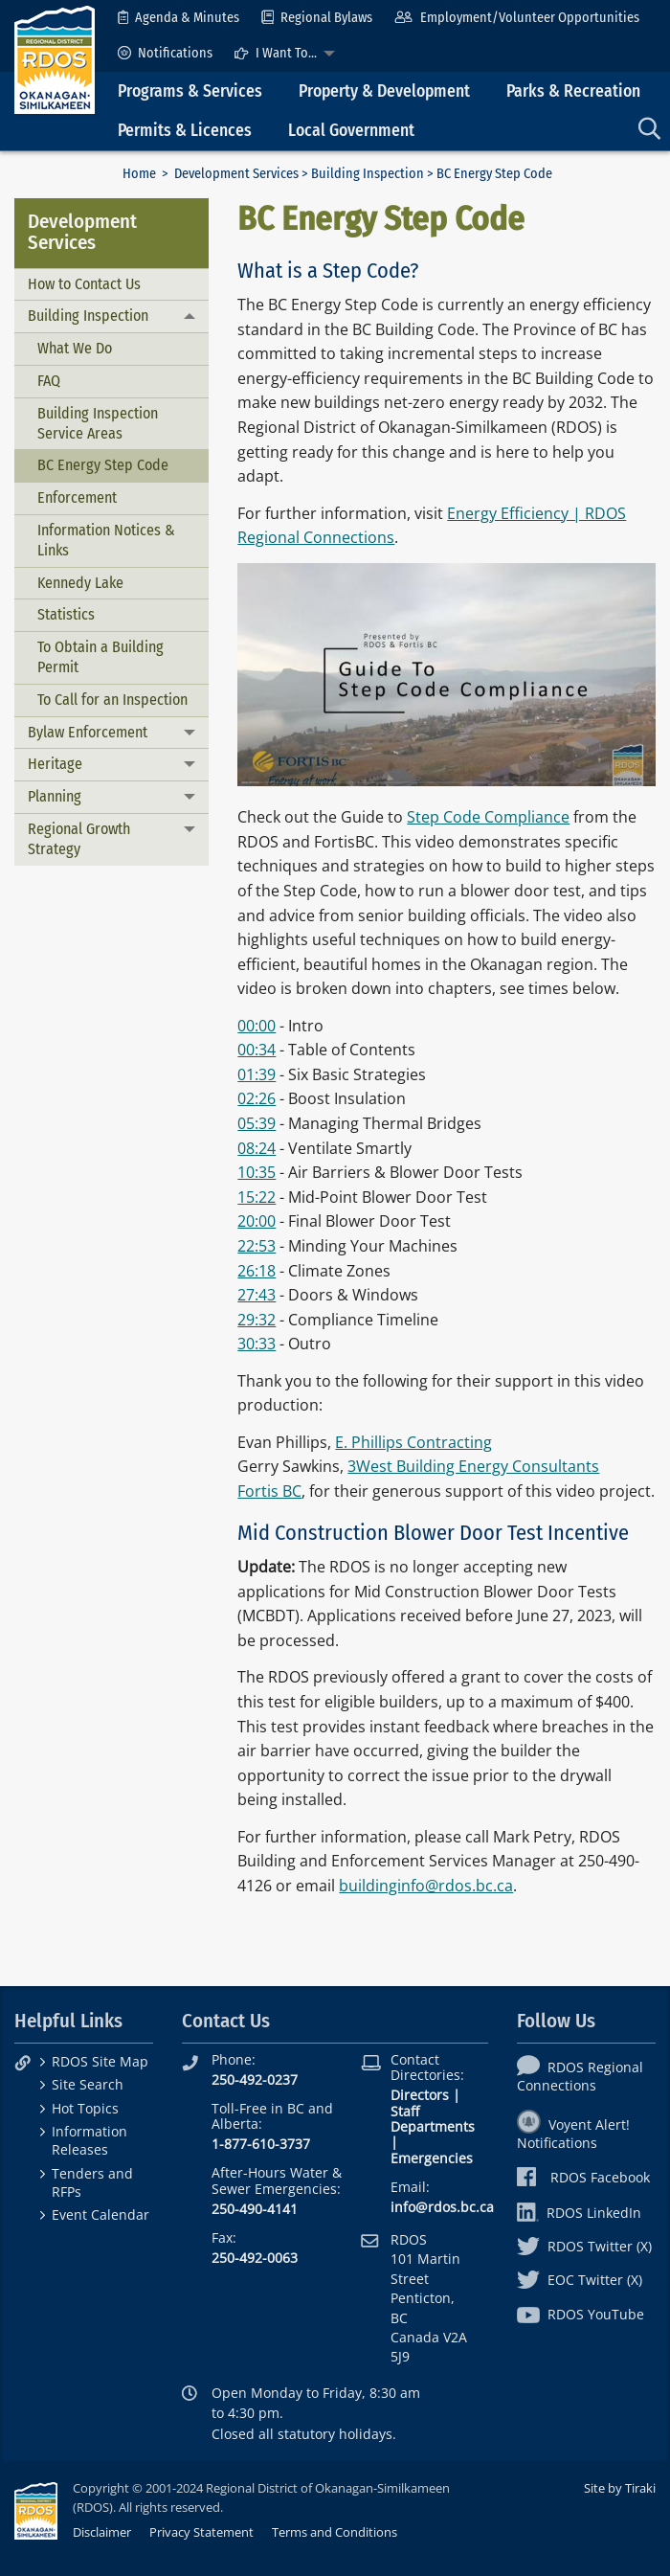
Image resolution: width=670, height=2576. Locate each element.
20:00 (256, 1221)
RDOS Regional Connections (580, 2076)
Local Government (351, 131)
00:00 (256, 1025)
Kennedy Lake (80, 583)
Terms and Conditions (334, 2532)
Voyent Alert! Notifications (573, 2133)
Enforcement (77, 497)
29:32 (256, 1319)
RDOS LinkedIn (579, 2212)
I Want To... (275, 53)
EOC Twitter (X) (579, 2280)
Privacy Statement (201, 2532)
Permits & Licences (185, 131)
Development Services (236, 174)
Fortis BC (269, 1491)
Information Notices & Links (106, 540)
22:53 (256, 1245)
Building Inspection (367, 174)
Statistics (66, 614)
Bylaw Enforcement (87, 732)
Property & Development (384, 91)
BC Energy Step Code (102, 465)
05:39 (256, 1123)
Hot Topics (85, 2108)
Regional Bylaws (316, 18)
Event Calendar (100, 2214)
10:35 (256, 1172)
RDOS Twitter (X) (584, 2246)
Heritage (55, 764)
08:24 (256, 1148)
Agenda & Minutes (178, 18)
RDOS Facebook (583, 2177)
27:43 (256, 1294)
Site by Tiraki (620, 2488)
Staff (405, 2111)
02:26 (256, 1098)
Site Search (87, 2084)
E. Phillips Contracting (413, 1442)
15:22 (256, 1197)
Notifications (165, 53)
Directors (420, 2095)
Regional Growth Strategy (79, 839)
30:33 (256, 1343)
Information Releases (89, 2140)
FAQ (48, 381)
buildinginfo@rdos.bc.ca (426, 1885)
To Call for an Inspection (112, 699)
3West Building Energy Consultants (473, 1466)
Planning (54, 796)
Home (139, 174)
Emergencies (432, 2158)
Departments (433, 2126)
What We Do (74, 348)
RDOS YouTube (580, 2314)
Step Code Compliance (488, 816)
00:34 (256, 1049)
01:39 (256, 1074)
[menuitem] (178, 17)
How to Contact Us (84, 284)
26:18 (256, 1270)
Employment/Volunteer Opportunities (516, 18)
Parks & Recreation (573, 91)
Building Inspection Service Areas (97, 423)
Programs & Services (190, 91)
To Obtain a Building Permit (100, 657)
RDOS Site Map (100, 2061)
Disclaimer (102, 2532)
